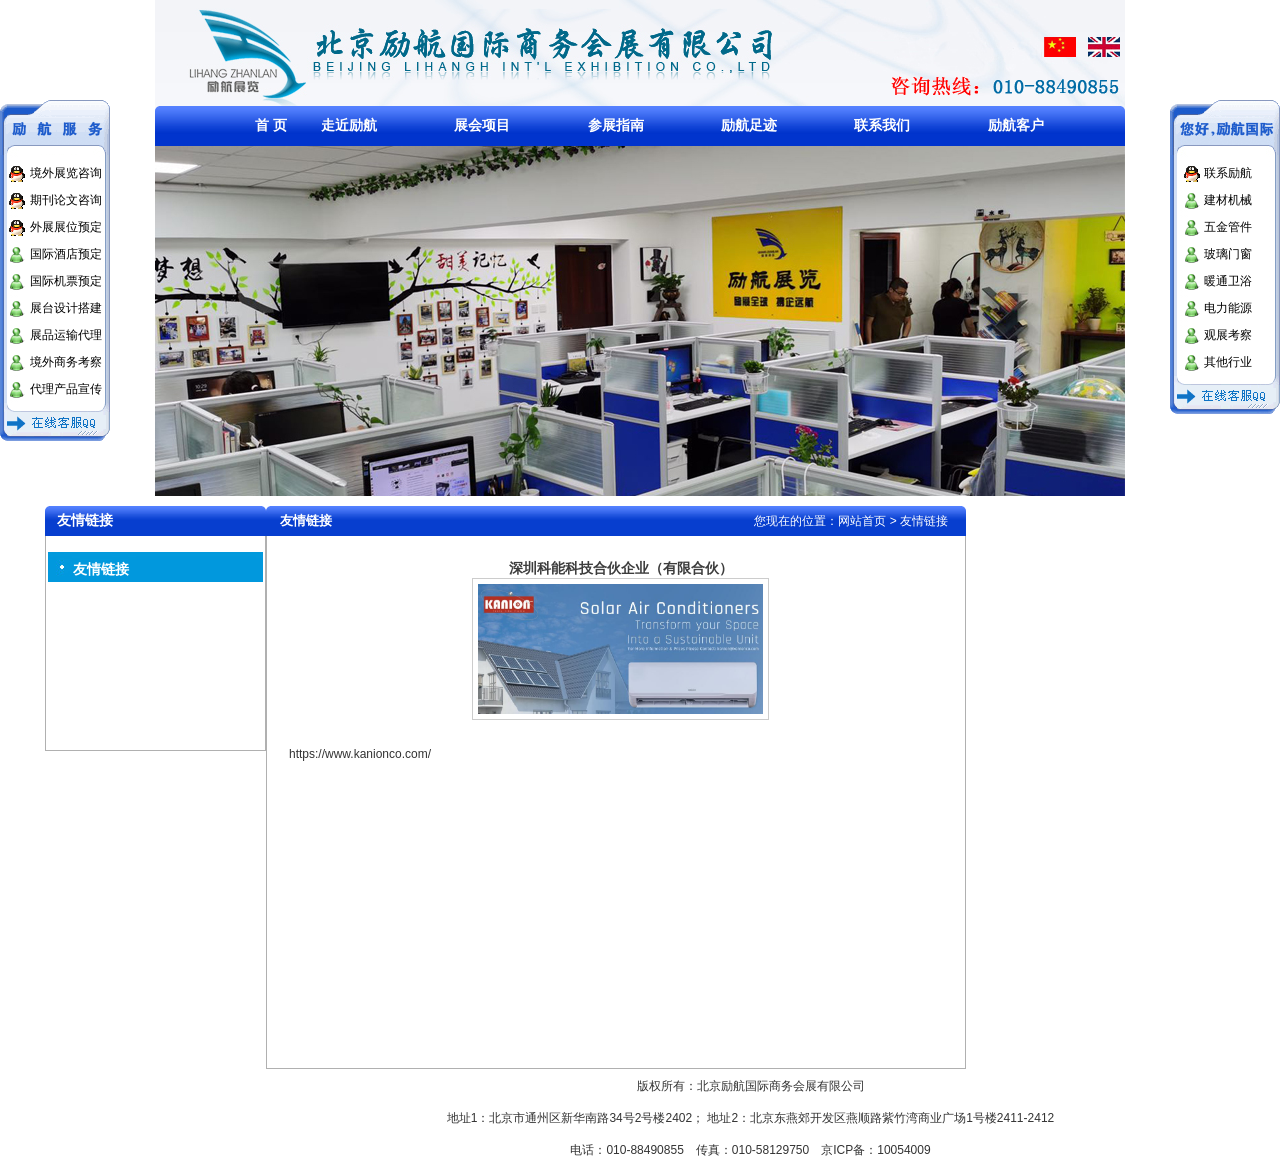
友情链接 (101, 569)
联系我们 (882, 125)
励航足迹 (749, 125)
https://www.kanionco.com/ (360, 754)
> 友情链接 (919, 521)
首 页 (271, 125)
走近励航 (349, 125)
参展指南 (616, 125)
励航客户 (1016, 125)
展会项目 (482, 125)
